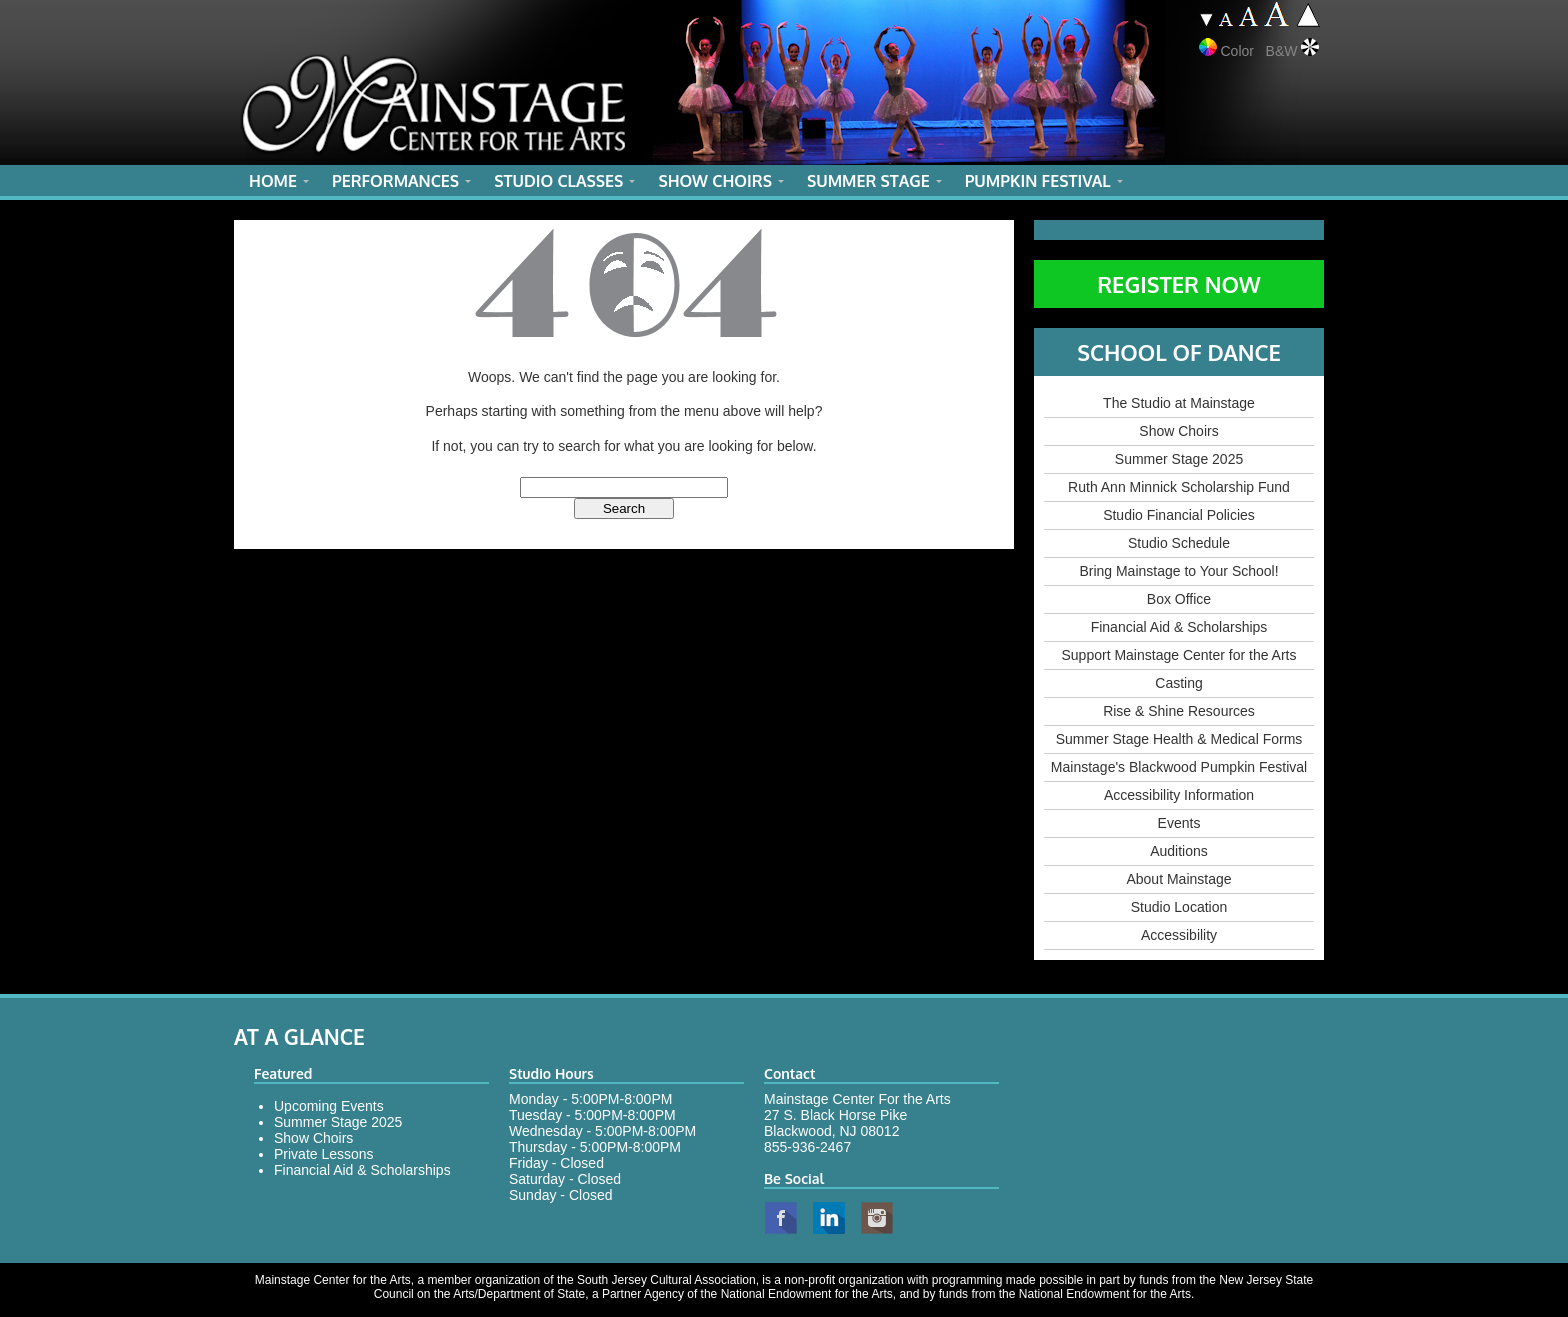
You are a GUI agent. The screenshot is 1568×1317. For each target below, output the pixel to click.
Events (1179, 823)
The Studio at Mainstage (1179, 403)
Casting (1178, 683)
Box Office (1179, 599)
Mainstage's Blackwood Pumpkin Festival (1179, 767)
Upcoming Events (329, 1106)
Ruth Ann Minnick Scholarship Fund (1179, 487)
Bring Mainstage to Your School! (1178, 571)
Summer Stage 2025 (1179, 459)
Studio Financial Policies (1179, 515)
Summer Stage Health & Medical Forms (1179, 739)
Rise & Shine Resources (1179, 711)
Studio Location (1179, 907)
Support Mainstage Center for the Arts (1178, 655)
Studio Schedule (1179, 543)
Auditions (1179, 851)
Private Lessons (324, 1154)
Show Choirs (1178, 431)
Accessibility (1179, 935)
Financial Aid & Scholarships (1179, 627)
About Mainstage (1178, 879)
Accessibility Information (1179, 795)
